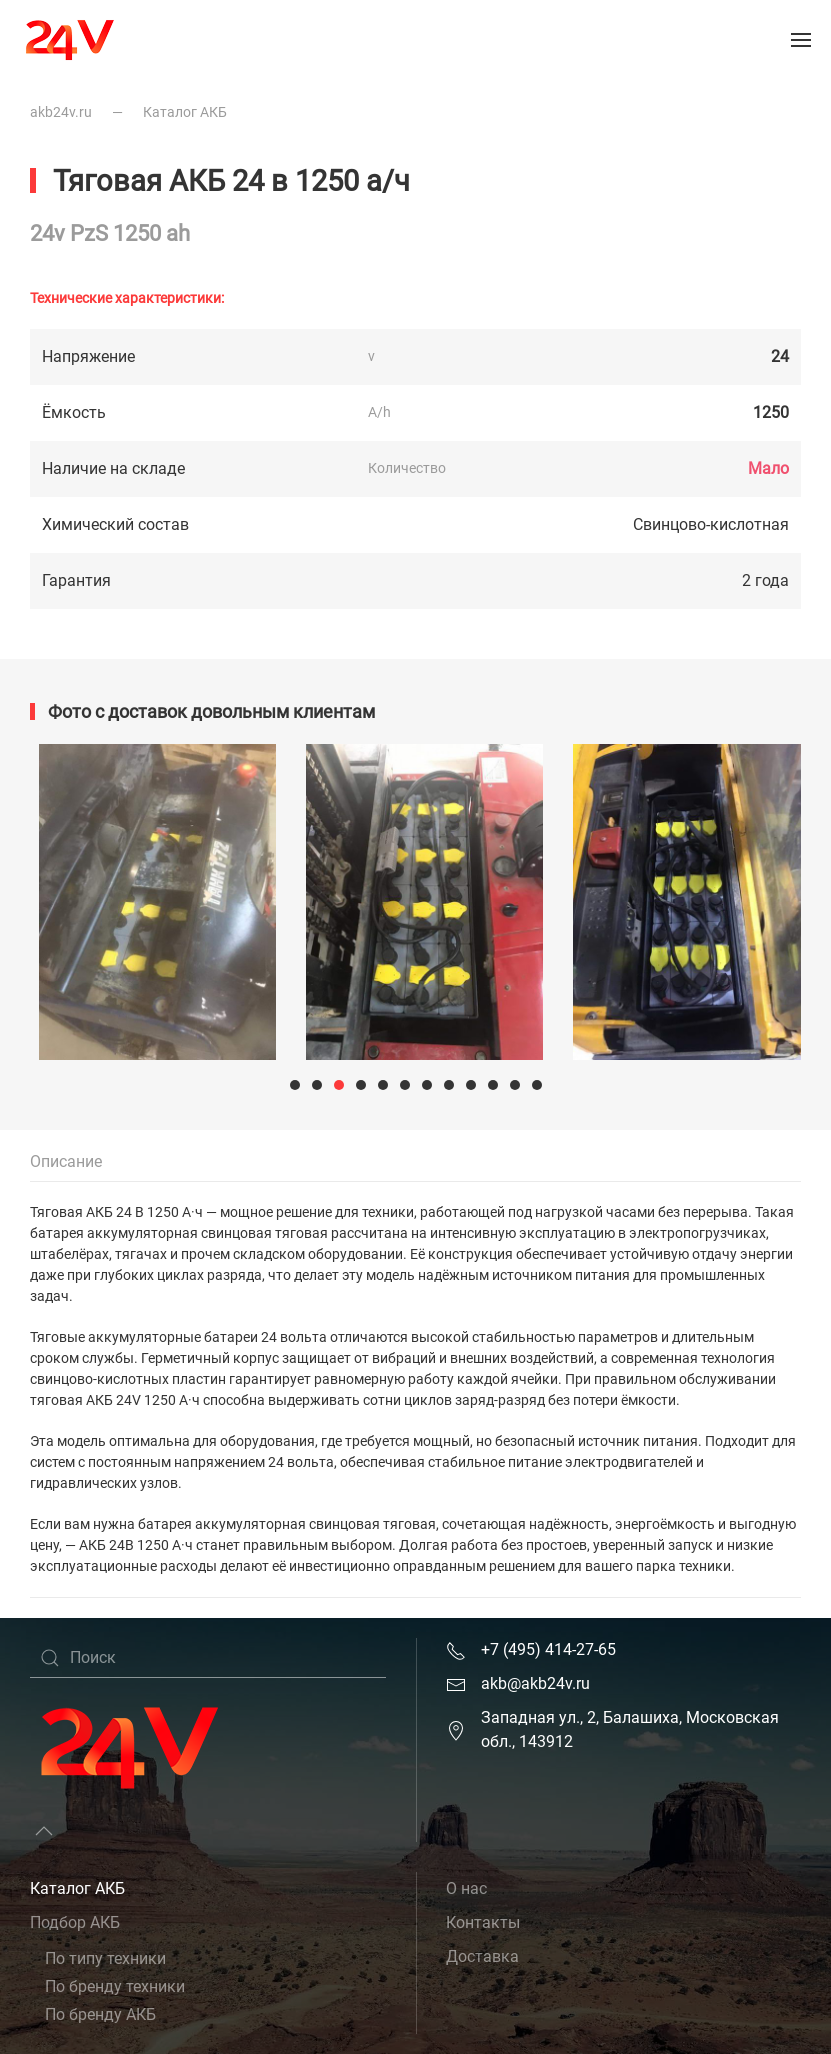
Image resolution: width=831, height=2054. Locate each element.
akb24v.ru (61, 112)
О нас (466, 1888)
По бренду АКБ (100, 2014)
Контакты (483, 1922)
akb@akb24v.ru (535, 1683)
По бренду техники (115, 1986)
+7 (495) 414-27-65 (548, 1649)
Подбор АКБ (75, 1922)
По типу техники (105, 1958)
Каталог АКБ (185, 112)
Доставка (482, 1956)
